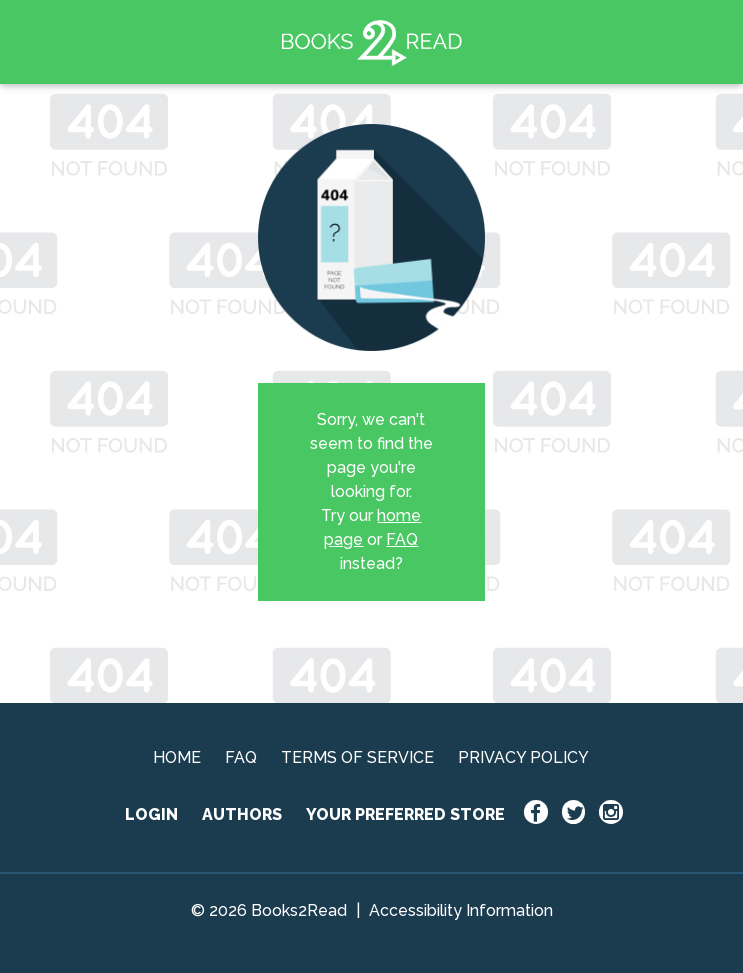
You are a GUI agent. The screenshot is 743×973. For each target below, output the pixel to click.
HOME (177, 757)
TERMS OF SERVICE (357, 757)
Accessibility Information (461, 910)
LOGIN (151, 814)
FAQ (402, 539)
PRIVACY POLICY (523, 757)
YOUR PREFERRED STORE (405, 814)
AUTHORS (242, 814)
